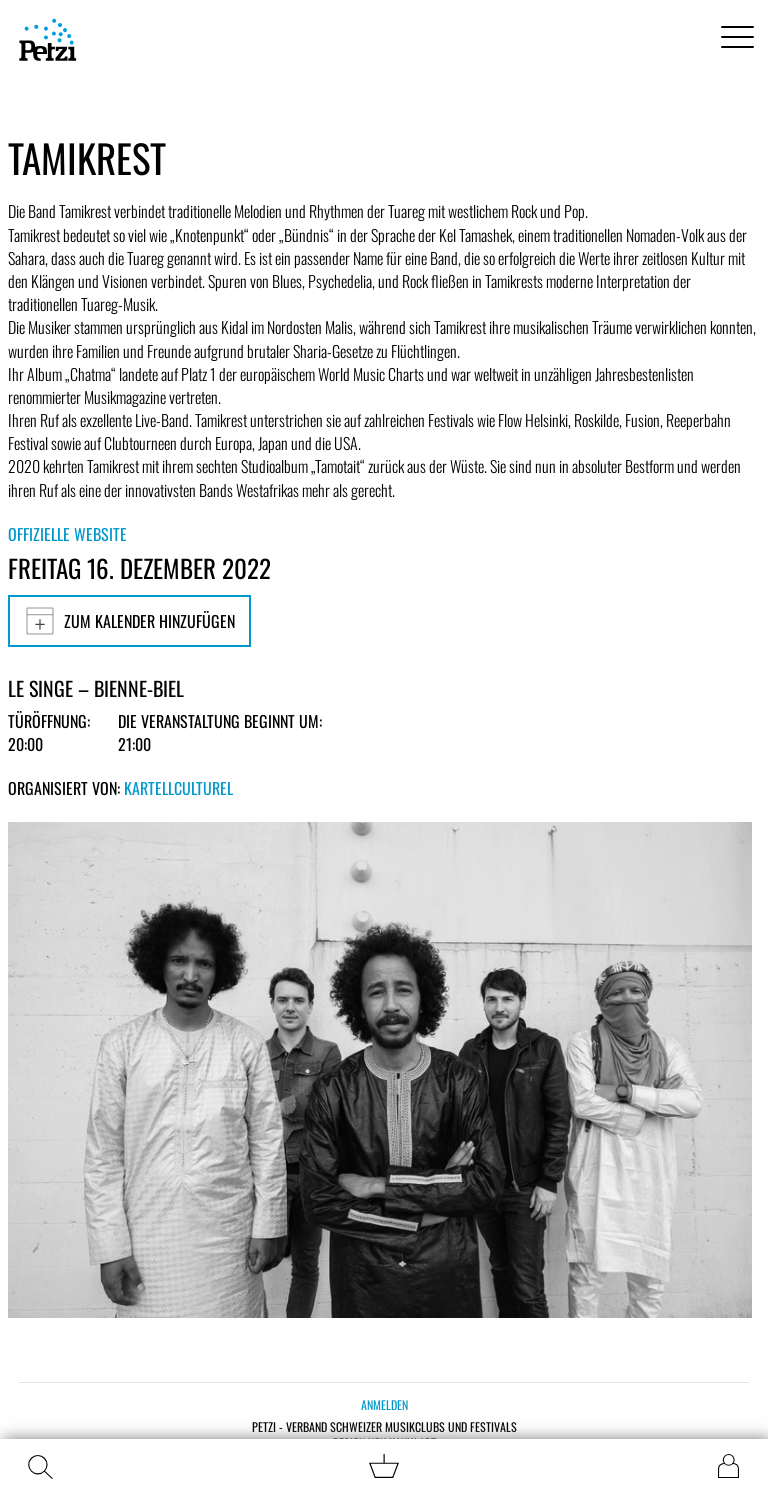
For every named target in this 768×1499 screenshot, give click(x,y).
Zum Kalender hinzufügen (129, 621)
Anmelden (384, 1404)
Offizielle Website (67, 534)
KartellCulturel (178, 788)
